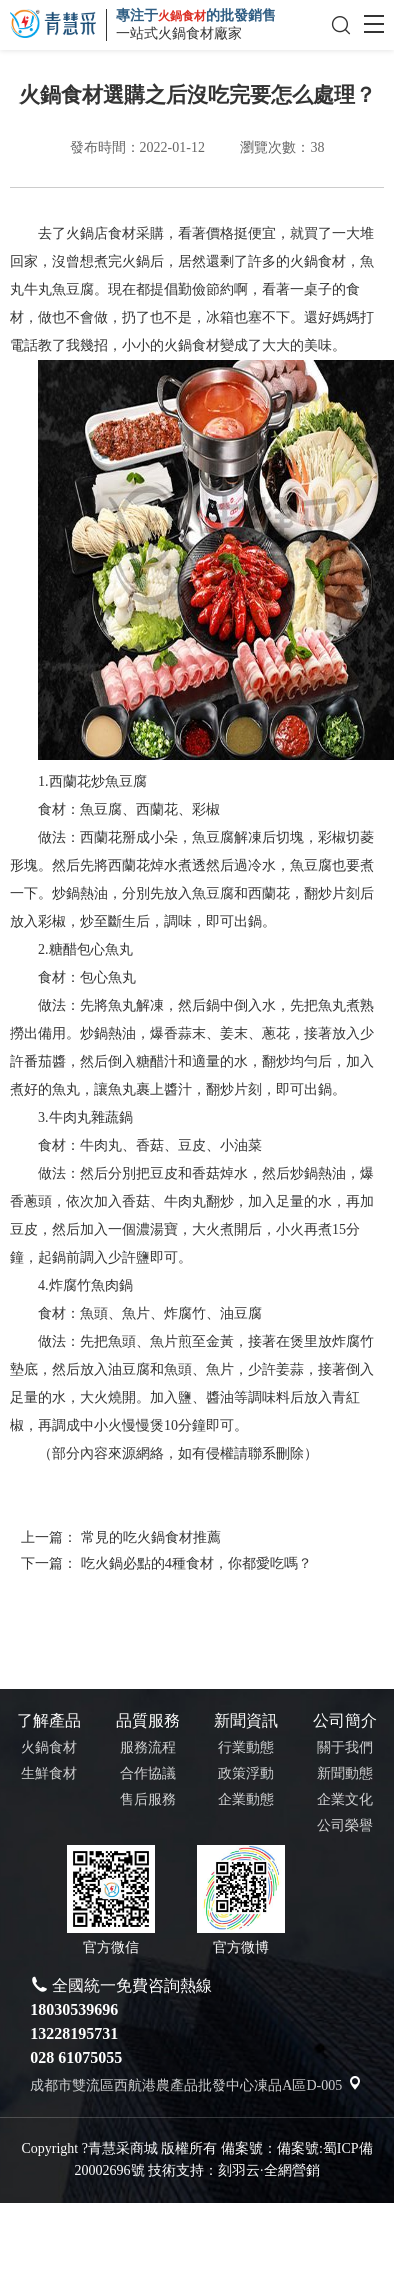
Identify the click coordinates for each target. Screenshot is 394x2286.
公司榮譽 (345, 1825)
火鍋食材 (49, 1747)
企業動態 (246, 1799)
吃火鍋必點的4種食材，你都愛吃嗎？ (196, 1563)
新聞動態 (345, 1773)
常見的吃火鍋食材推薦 (151, 1537)
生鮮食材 (49, 1773)
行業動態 (246, 1747)
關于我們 (345, 1747)
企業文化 (345, 1799)
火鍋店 (115, 233)
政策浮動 (246, 1773)
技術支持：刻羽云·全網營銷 (234, 2170)
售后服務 (148, 1799)
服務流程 (148, 1747)
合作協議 (148, 1773)
